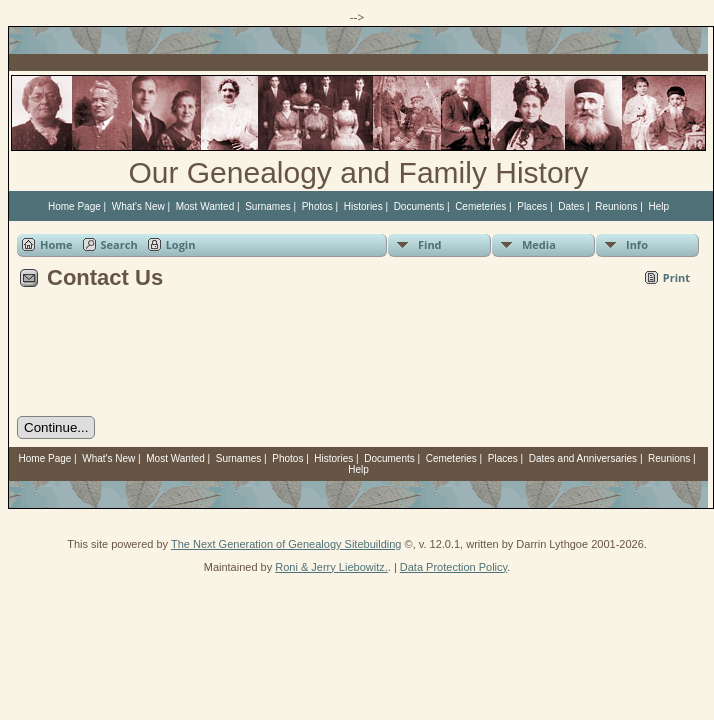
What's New (138, 206)
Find (430, 244)
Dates (571, 206)
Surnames (268, 206)
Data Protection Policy (453, 567)
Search (119, 244)
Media (539, 244)
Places (532, 206)
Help (658, 206)
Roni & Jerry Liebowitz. (331, 567)
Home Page (74, 206)
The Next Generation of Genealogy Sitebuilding (286, 544)
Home (56, 244)
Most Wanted (205, 206)
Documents (419, 206)
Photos (317, 206)
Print (676, 277)
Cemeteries (480, 206)
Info (637, 244)
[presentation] (169, 360)
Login (181, 244)
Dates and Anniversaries (583, 458)
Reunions (616, 206)
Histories (363, 206)
